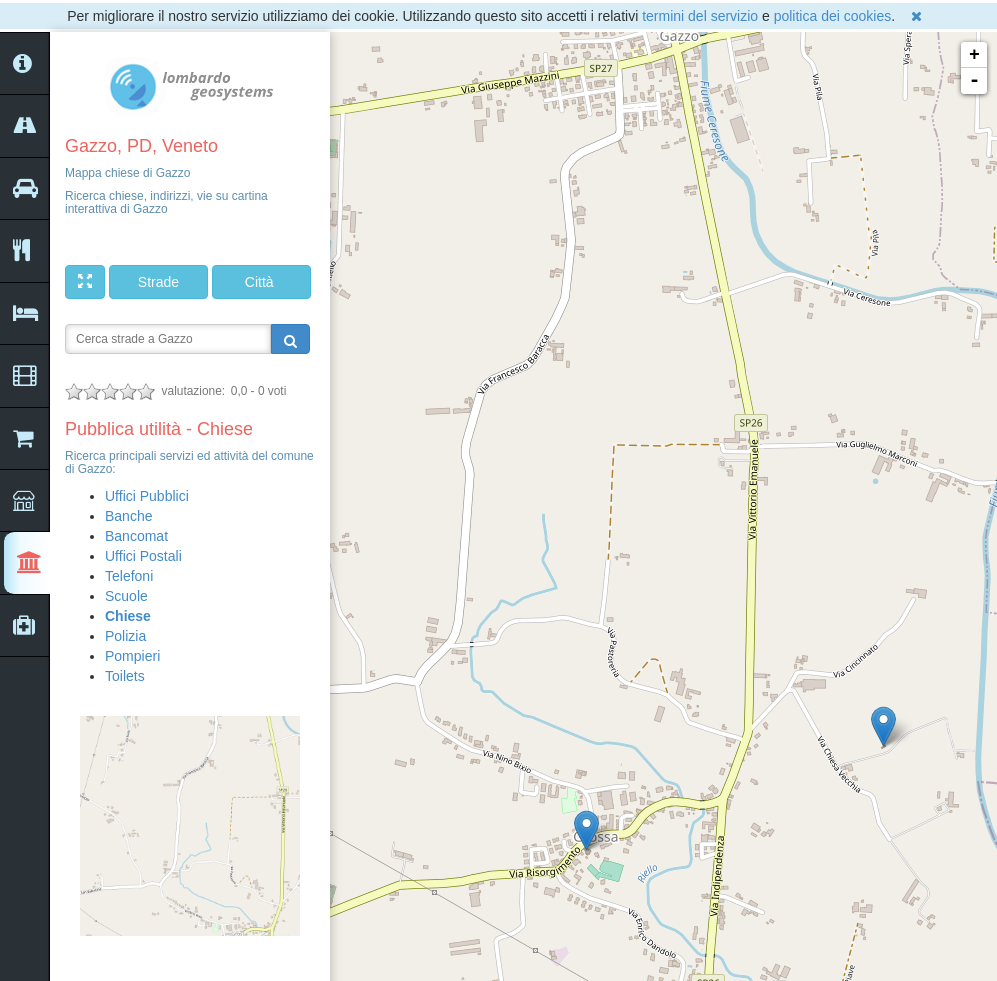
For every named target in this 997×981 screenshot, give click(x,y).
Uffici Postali (143, 556)
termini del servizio (700, 16)
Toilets (125, 676)
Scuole (126, 596)
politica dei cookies (833, 16)
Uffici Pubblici (147, 496)
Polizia (125, 636)
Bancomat (136, 536)
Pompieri (132, 656)
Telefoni (129, 576)
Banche (128, 516)
